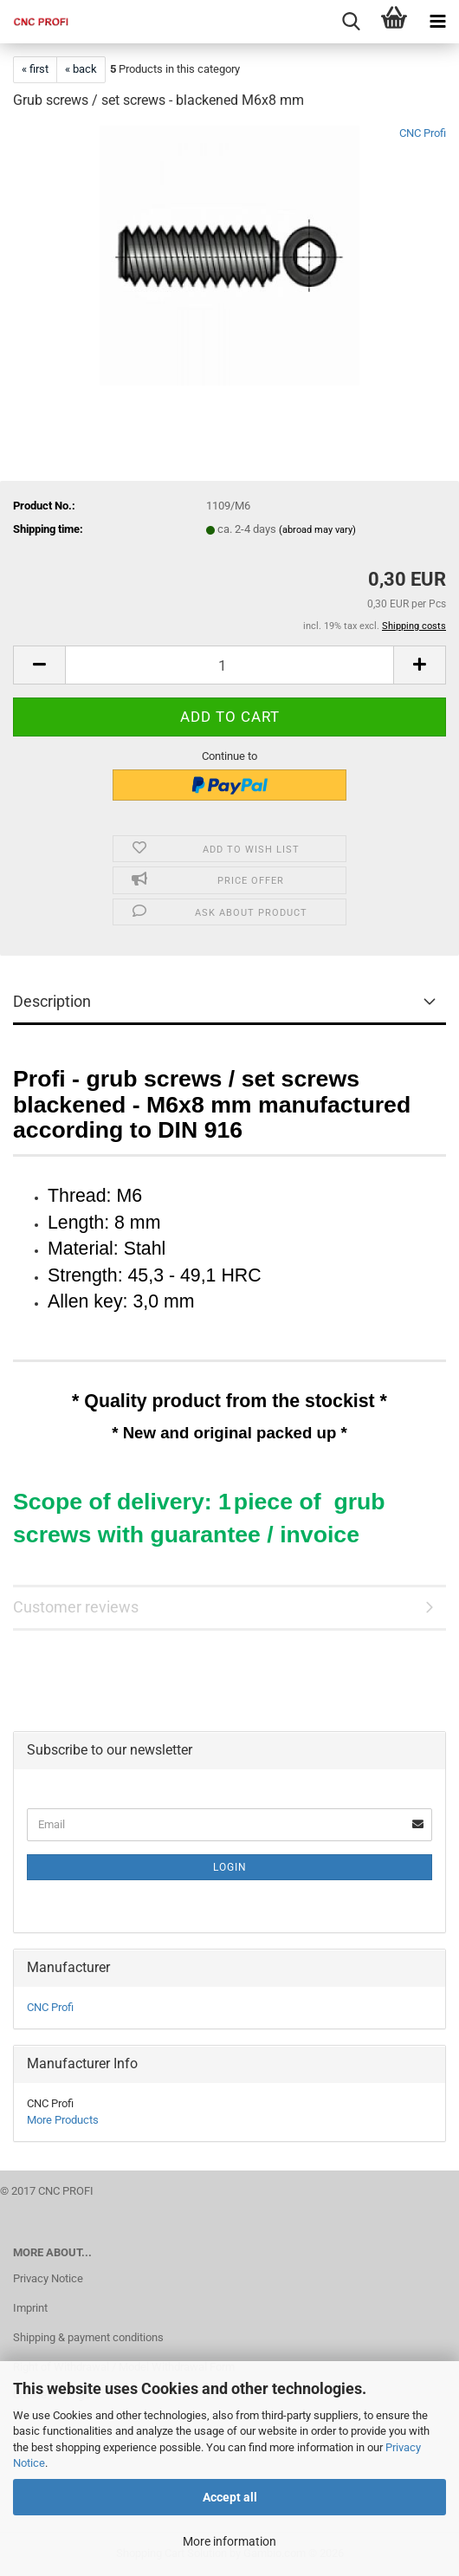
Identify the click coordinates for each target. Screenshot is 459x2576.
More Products (63, 2119)
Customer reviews (76, 1607)
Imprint (30, 2307)
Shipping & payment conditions (88, 2337)
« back (81, 68)
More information (229, 2541)
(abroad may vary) (317, 529)
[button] (39, 665)
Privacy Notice (48, 2278)
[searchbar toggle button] (350, 21)
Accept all (230, 2497)
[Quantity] (229, 665)
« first (35, 68)
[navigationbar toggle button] (437, 21)
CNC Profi (422, 133)
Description (52, 1001)
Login (230, 1867)
